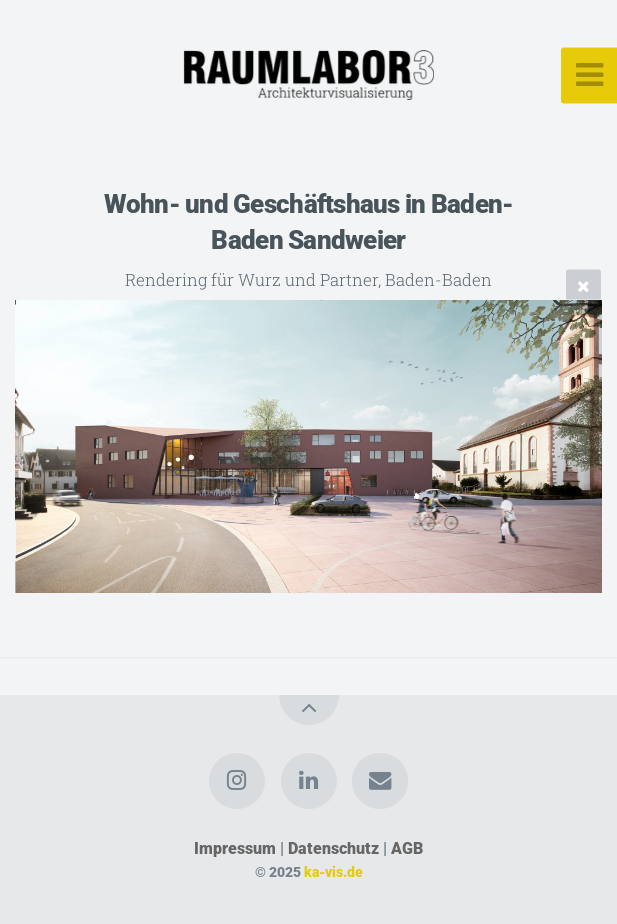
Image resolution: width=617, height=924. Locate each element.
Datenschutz (333, 848)
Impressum (235, 848)
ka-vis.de (333, 872)
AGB (407, 848)
